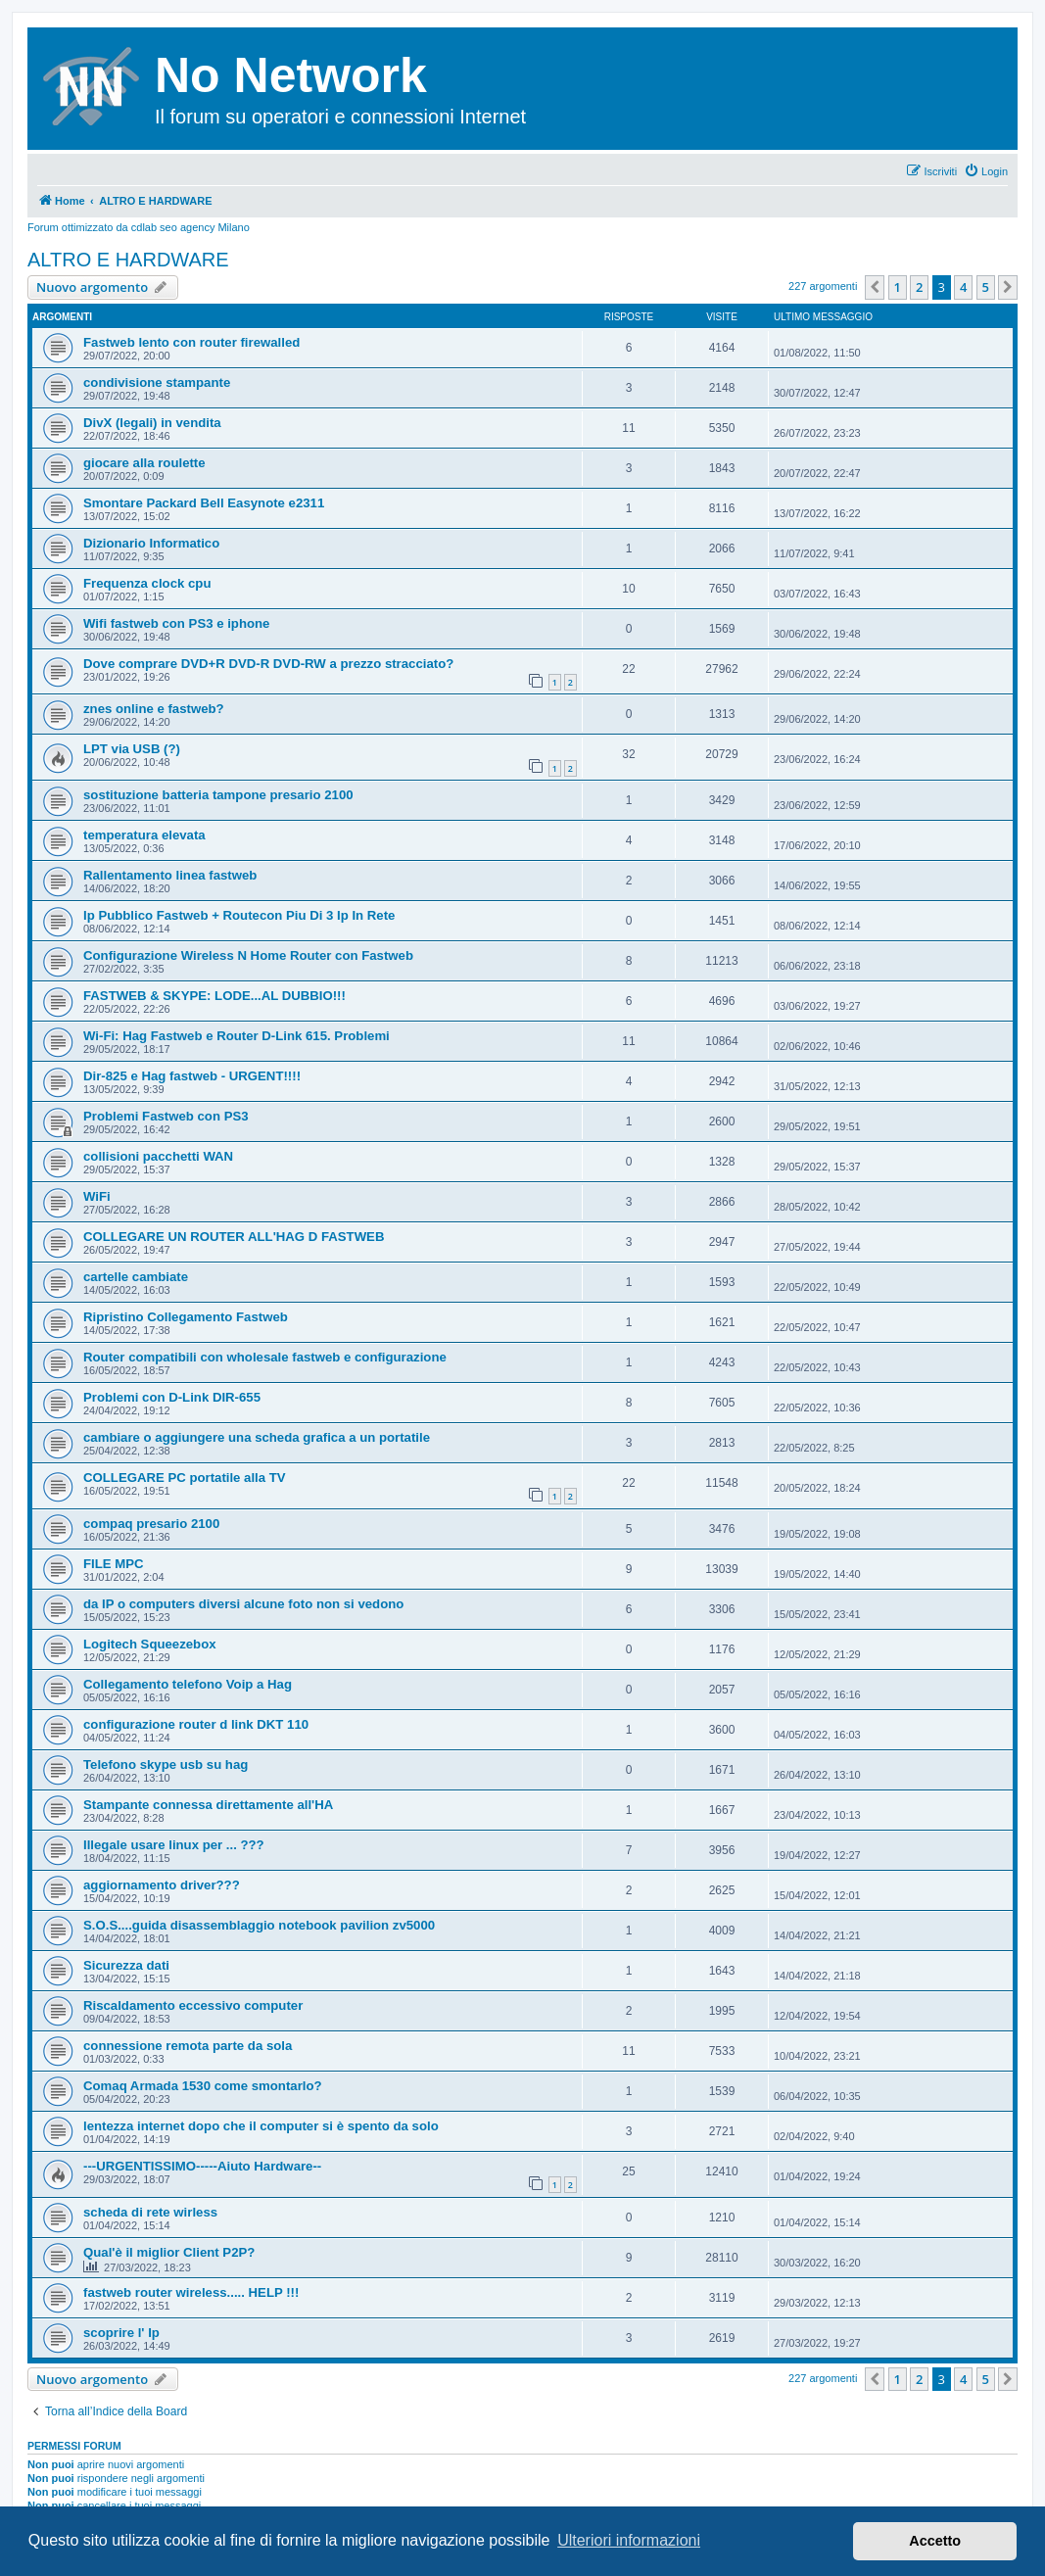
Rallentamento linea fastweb (170, 875)
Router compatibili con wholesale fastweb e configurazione (265, 1357)
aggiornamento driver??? (161, 1885)
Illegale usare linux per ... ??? (173, 1844)
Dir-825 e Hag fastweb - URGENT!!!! (192, 1076)
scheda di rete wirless (150, 2212)
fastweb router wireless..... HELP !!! (191, 2292)
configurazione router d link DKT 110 (196, 1724)
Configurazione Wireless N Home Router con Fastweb (248, 955)
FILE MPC (113, 1563)
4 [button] (963, 287)
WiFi (97, 1196)
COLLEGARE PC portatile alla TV (184, 1477)
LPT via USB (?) (131, 748)
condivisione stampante (156, 382)
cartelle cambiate (135, 1276)
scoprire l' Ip (121, 2332)
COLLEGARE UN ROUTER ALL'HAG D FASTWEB (233, 1236)
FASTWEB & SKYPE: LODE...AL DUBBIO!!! (214, 995)
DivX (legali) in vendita (152, 422)
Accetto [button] (935, 2541)
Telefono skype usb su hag (165, 1764)
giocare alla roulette (144, 462)
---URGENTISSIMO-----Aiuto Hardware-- (202, 2166)
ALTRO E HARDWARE (128, 259)
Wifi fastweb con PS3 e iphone (176, 623)
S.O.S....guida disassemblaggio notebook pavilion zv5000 (259, 1925)
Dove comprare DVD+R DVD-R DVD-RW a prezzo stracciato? (268, 663)
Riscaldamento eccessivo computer (193, 2005)
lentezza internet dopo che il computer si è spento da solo (261, 2126)
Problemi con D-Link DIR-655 (172, 1397)
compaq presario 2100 (151, 1523)
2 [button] (919, 287)
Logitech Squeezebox (149, 1644)
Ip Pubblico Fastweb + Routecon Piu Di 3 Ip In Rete (239, 915)
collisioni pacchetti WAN (158, 1156)
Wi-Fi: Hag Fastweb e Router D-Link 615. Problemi (236, 1035)
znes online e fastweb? (153, 708)
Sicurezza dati (126, 1965)
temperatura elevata (144, 835)
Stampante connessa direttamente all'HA (208, 1804)
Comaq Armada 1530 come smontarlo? (202, 2085)
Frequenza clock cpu (147, 583)
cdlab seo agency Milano (190, 227)
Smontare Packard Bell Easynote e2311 (203, 503)
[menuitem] (986, 171)
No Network (291, 75)
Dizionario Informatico (151, 543)
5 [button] (985, 287)
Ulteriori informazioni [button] (628, 2540)
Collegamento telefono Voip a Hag (187, 1684)
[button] (874, 287)
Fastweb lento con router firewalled (191, 342)
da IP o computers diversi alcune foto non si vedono (243, 1604)
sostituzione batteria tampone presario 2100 (218, 794)
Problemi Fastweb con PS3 (166, 1116)
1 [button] (897, 287)
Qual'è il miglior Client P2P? (169, 2252)
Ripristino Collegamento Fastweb (185, 1317)
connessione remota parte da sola (187, 2045)
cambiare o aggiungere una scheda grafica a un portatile (256, 1437)
